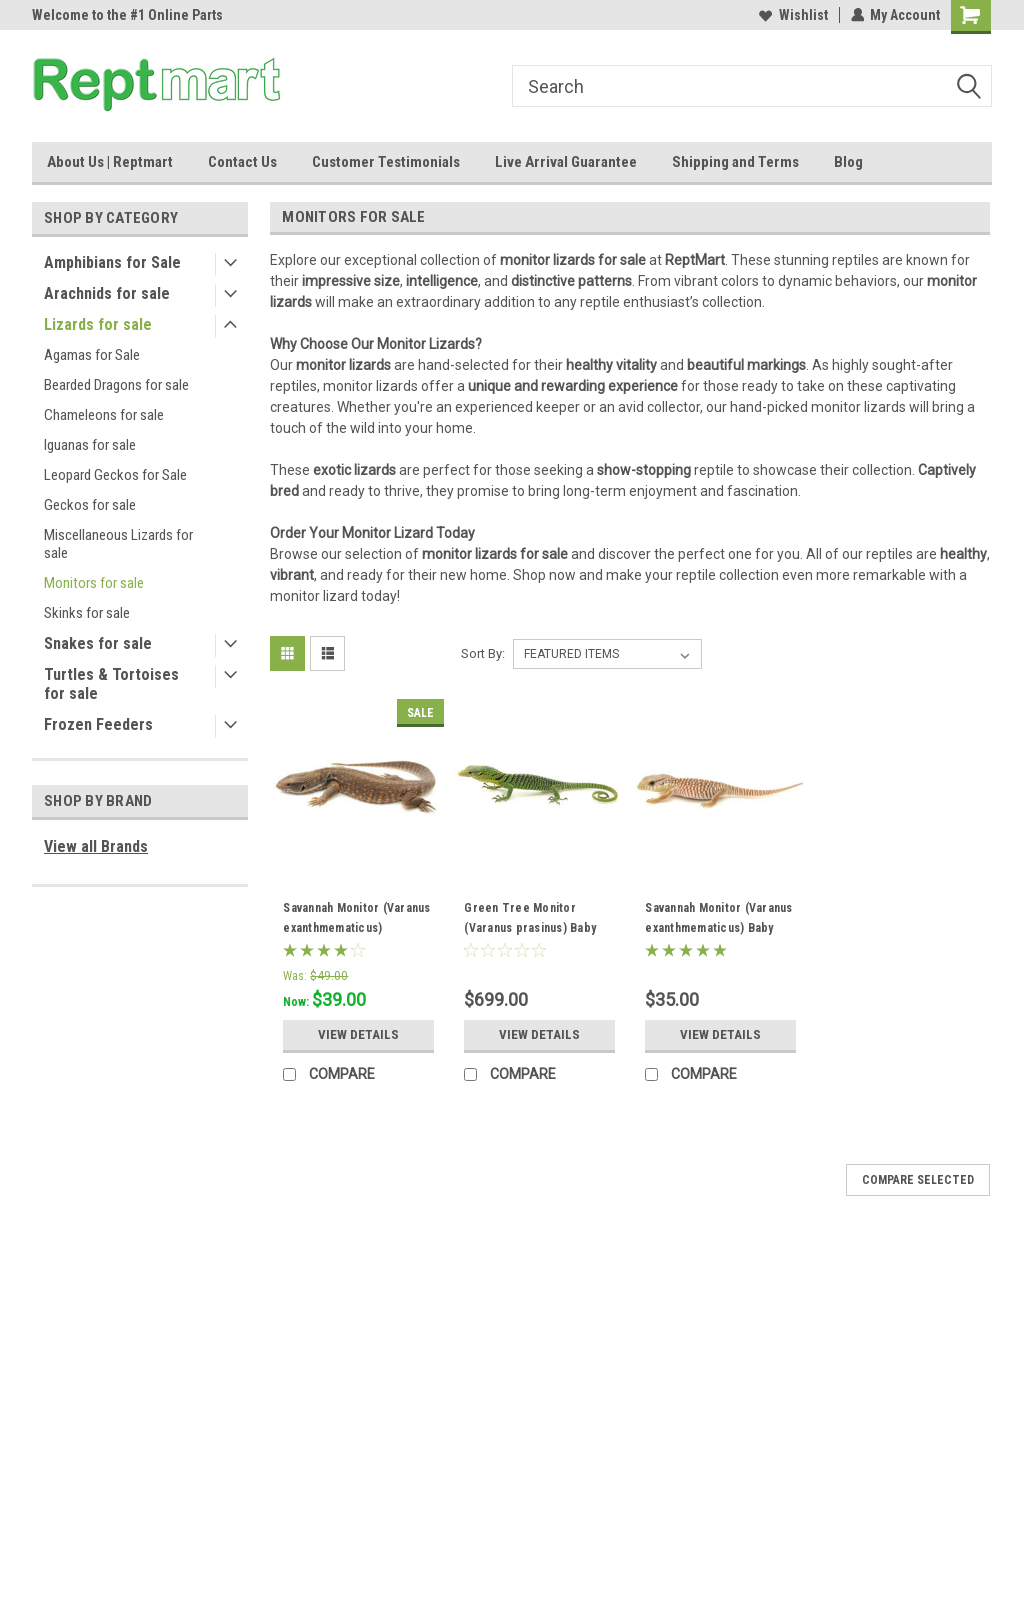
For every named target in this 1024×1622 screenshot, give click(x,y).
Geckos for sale (90, 505)
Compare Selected (918, 1180)
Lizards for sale (98, 324)
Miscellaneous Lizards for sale (118, 544)
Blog (848, 162)
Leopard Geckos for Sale (115, 475)
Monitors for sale (94, 583)
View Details (359, 1035)
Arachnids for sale (107, 293)
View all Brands (96, 846)
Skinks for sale (87, 613)
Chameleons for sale (104, 415)
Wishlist (792, 15)
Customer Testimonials (386, 162)
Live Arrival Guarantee (566, 162)
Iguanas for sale (90, 445)
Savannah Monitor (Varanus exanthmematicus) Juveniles (356, 928)
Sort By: (483, 653)
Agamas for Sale (92, 355)
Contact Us (242, 162)
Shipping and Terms (735, 162)
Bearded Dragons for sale (116, 385)
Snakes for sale (98, 643)
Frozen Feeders (98, 724)
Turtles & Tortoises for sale (111, 684)
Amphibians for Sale (112, 262)
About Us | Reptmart (110, 162)
